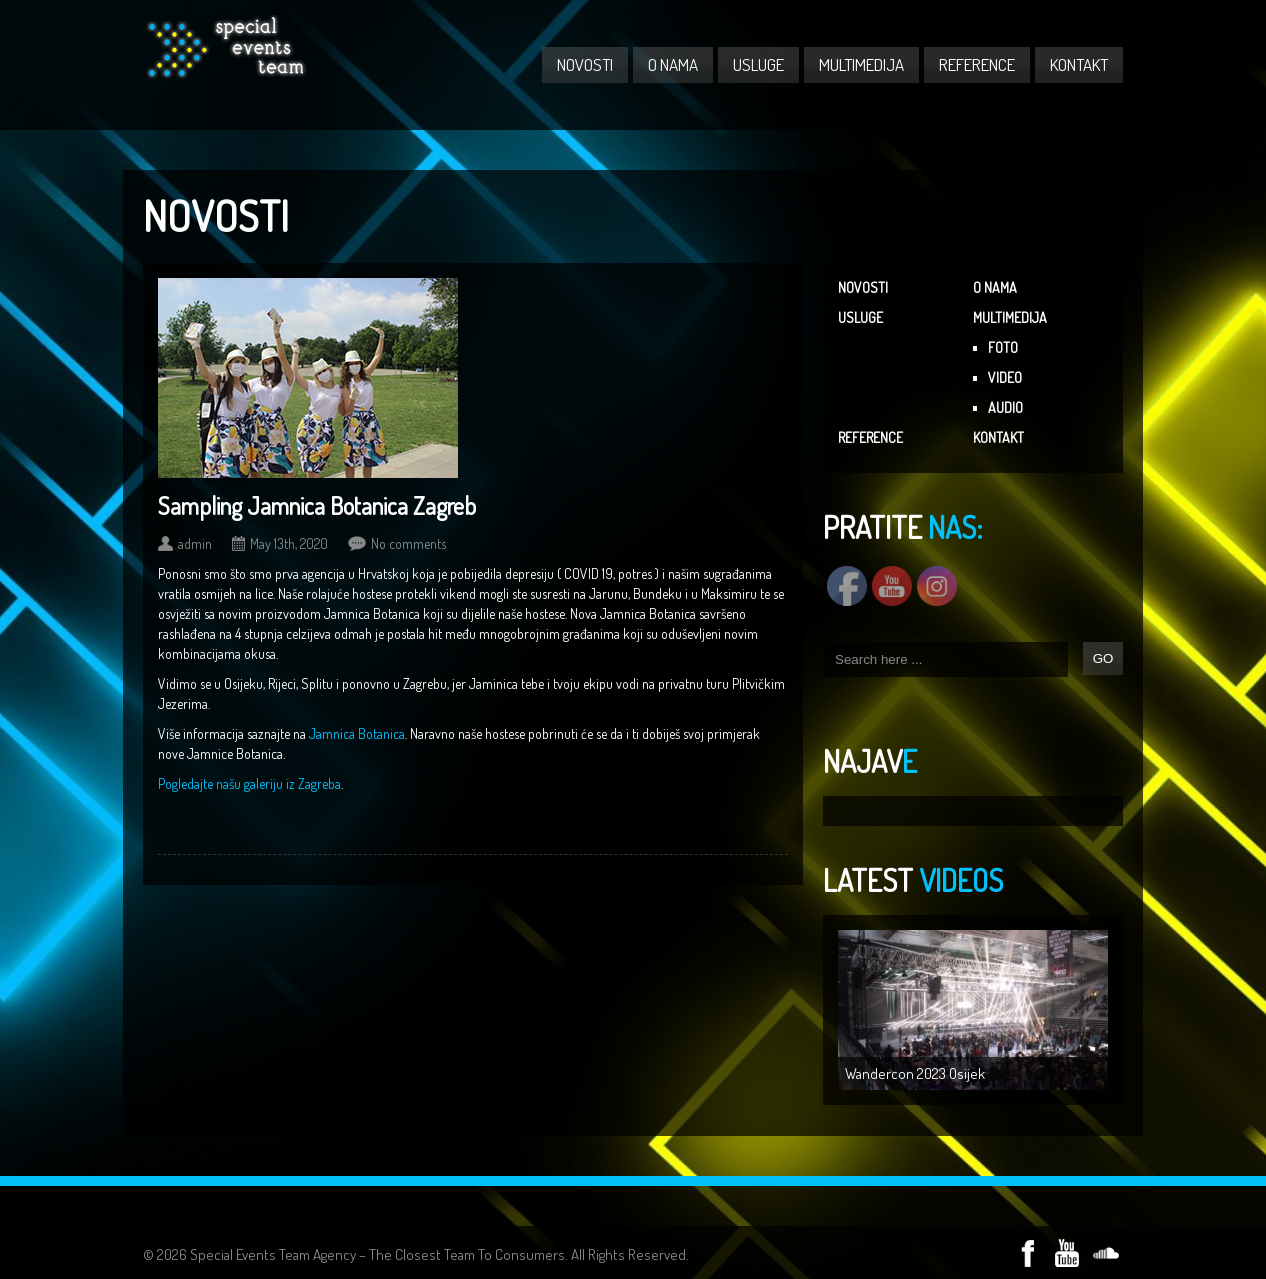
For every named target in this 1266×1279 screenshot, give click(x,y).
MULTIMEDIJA (861, 64)
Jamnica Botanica (357, 733)
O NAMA (673, 64)
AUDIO (1005, 407)
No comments (408, 543)
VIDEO (1005, 377)
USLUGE (758, 64)
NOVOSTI (585, 64)
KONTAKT (1079, 64)
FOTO (1003, 347)
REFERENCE (977, 64)
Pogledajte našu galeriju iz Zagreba (249, 783)
